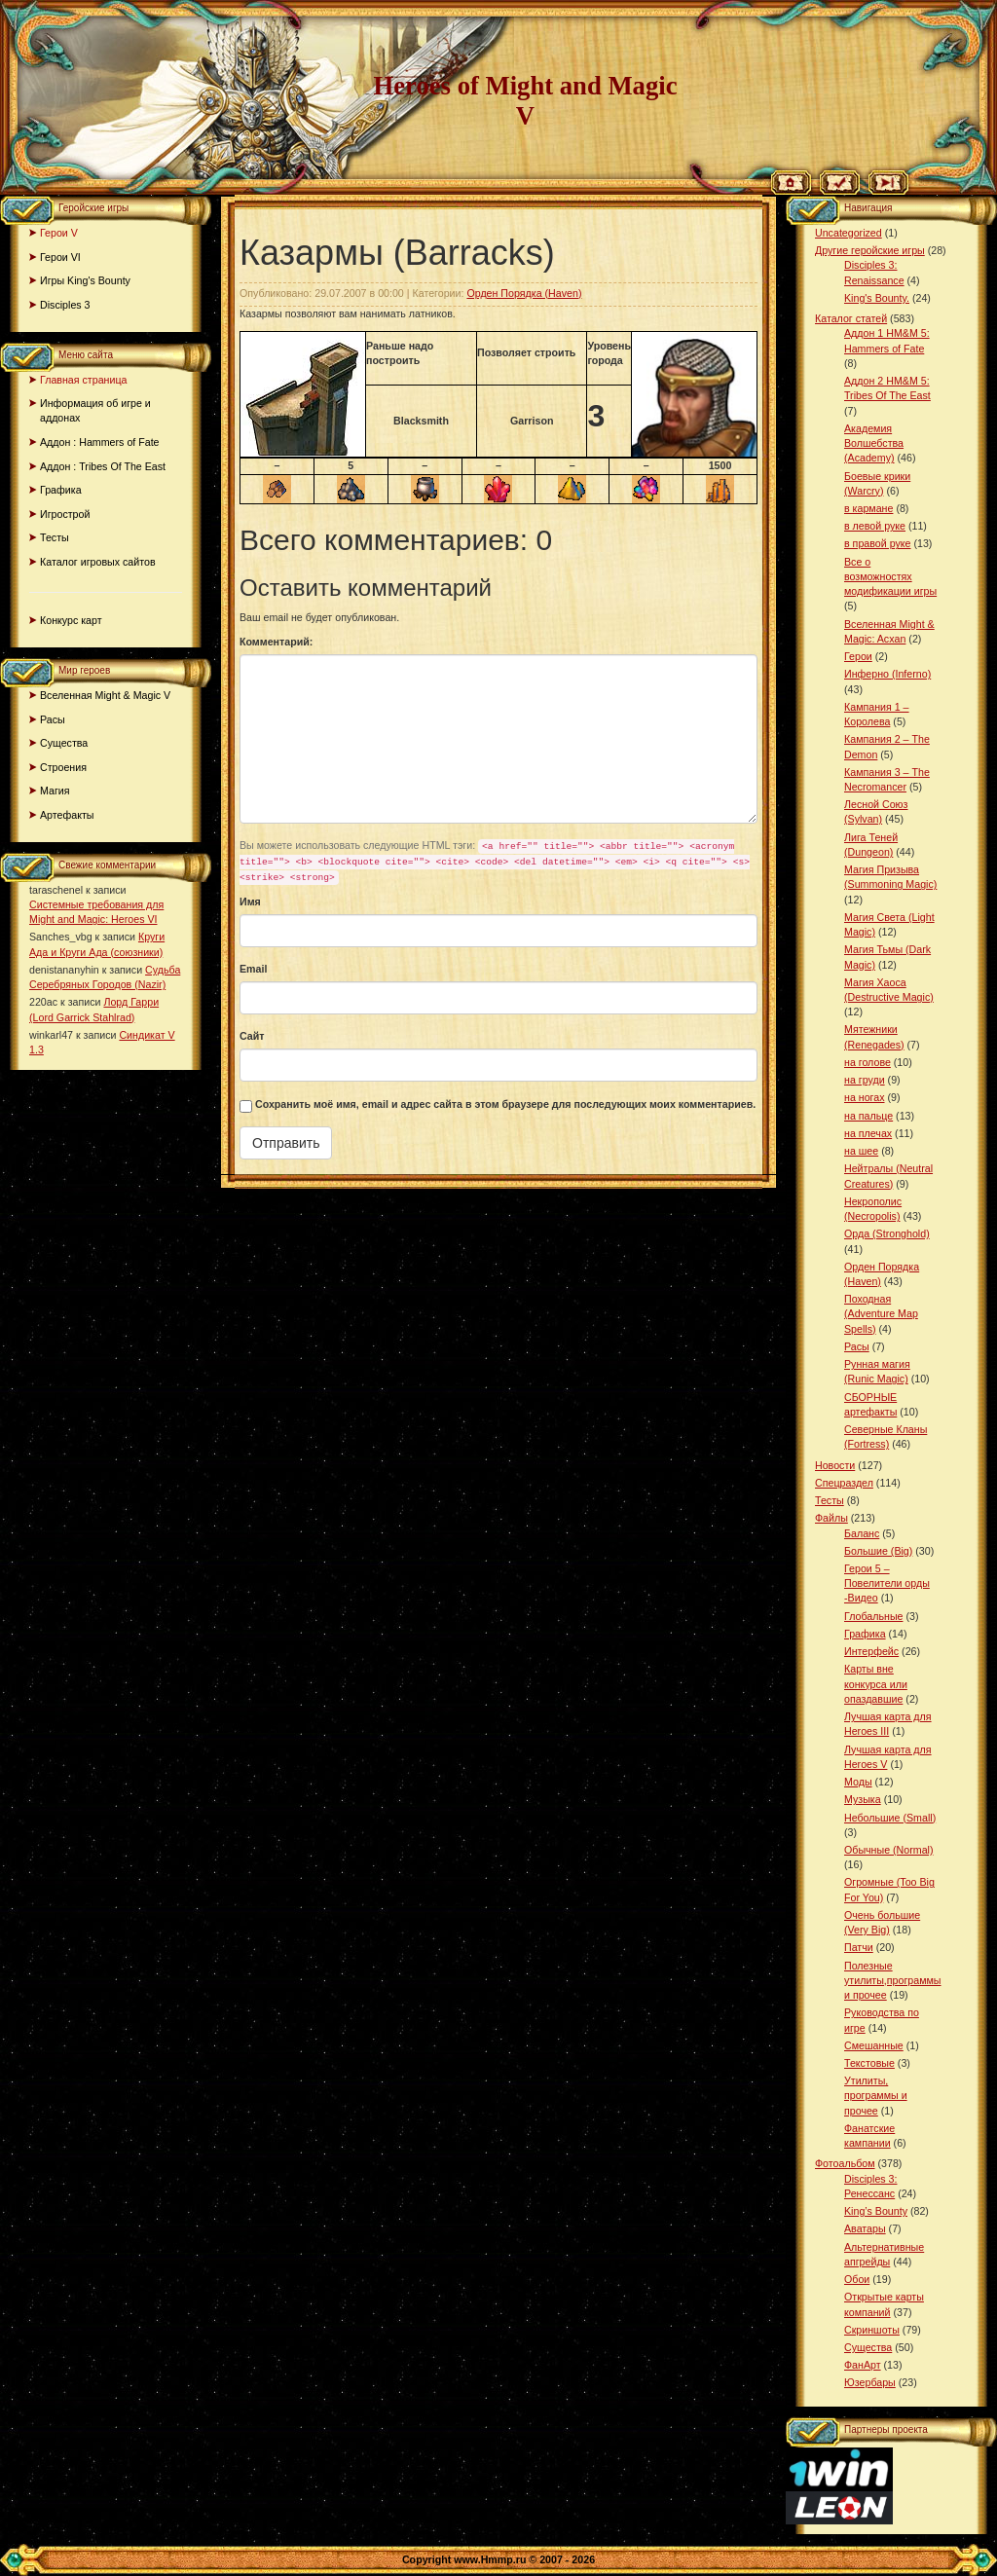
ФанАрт (862, 2365)
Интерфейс (871, 1651)
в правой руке (877, 543)
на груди (864, 1080)
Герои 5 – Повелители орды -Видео (887, 1583)
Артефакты (67, 815)
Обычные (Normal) (888, 1850)
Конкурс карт (71, 620)
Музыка (862, 1799)
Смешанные (874, 2045)
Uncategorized (848, 233)
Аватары (865, 2228)
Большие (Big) (878, 1551)
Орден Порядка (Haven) (523, 293)
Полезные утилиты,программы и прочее (893, 1980)
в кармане (868, 508)
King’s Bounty (875, 2211)
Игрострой (65, 514)
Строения (63, 767)
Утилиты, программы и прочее (875, 2095)
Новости (835, 1465)
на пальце (868, 1116)
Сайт (252, 1036)
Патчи (858, 1947)
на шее (861, 1151)
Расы (52, 719)
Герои (858, 656)
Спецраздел (844, 1483)
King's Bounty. (876, 298)
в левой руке (874, 526)
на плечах (868, 1133)
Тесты (54, 537)
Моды (858, 1781)
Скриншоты (872, 2330)
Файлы (831, 1518)
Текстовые (869, 2063)
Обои (856, 2279)
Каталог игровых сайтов (98, 562)
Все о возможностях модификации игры (890, 576)
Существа (64, 743)
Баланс (861, 1533)
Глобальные (873, 1616)
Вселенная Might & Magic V (105, 695)
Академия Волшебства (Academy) (874, 443)
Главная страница (83, 380)
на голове (867, 1062)
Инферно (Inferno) (887, 674)
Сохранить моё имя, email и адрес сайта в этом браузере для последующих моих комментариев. (505, 1104)
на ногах (864, 1097)
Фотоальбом (845, 2163)
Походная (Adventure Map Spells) (881, 1313)
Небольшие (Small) (890, 1817)
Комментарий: (276, 641)
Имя (250, 901)
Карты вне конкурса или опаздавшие (875, 1683)
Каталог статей (851, 318)
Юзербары (870, 2382)
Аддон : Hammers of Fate (100, 442)
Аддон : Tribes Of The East (103, 466)
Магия (55, 790)
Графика (61, 490)
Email (253, 969)
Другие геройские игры (870, 250)
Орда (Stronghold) (887, 1233)
